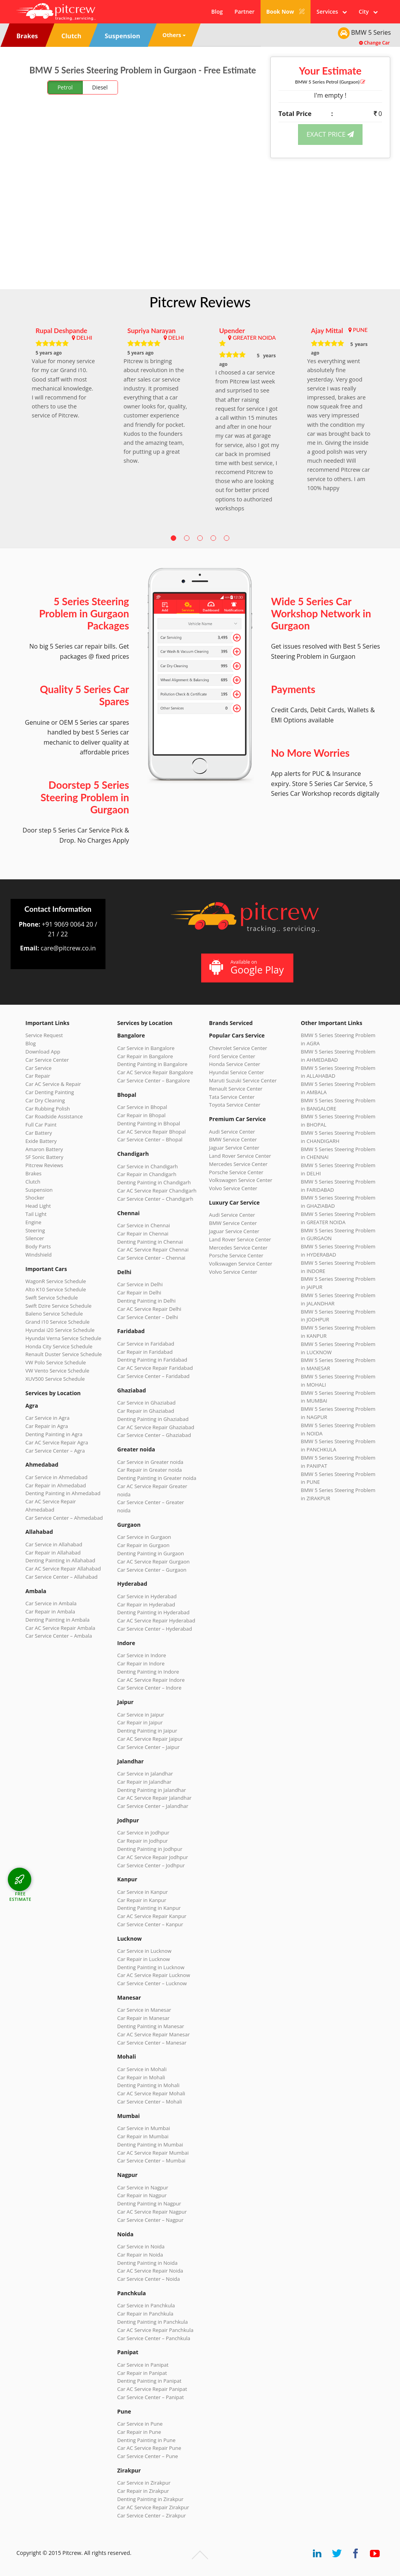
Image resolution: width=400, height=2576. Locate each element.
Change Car (374, 42)
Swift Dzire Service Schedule (58, 1305)
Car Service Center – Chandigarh (155, 1198)
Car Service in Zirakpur (143, 2482)
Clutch (32, 1181)
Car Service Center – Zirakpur (151, 2515)
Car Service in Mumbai (143, 2128)
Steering (35, 1230)
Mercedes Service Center (238, 1164)
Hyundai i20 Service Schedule (60, 1329)
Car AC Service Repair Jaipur (150, 1738)
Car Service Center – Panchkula (153, 2338)
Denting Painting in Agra (53, 1434)
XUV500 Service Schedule (55, 1378)
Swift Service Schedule (51, 1297)
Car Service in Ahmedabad (56, 1477)
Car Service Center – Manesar (151, 2042)
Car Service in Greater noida (150, 1461)
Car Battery (38, 1132)
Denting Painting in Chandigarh (154, 1182)
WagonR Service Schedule (55, 1281)
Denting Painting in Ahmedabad (62, 1493)
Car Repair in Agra (46, 1426)
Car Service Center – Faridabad (153, 1376)
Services (331, 11)
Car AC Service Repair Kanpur (151, 1916)
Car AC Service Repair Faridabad (155, 1367)
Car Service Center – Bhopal (149, 1139)
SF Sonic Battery (44, 1157)
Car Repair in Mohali (141, 2077)
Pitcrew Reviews (199, 301)
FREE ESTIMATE (20, 1896)
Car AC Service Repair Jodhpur (152, 1857)
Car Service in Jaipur (140, 1714)
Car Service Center (47, 1059)
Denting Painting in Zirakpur (150, 2499)
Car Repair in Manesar (143, 2018)
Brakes (33, 1173)
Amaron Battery (44, 1149)
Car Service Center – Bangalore (153, 1080)
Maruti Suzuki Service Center (243, 1080)
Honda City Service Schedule (58, 1346)
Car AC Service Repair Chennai (153, 1249)
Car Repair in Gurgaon (143, 1545)
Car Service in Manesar (144, 2009)
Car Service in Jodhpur (143, 1832)
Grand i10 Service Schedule (57, 1321)
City (368, 11)
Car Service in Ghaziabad (146, 1402)
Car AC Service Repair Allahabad (63, 1568)
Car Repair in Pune (139, 2431)
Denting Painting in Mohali (148, 2085)
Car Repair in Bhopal (141, 1115)
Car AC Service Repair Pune (149, 2447)
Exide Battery (41, 1140)
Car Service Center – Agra (55, 1450)
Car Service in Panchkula (146, 2305)
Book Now (285, 11)
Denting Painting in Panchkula (152, 2321)
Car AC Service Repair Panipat (152, 2388)
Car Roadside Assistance (54, 1116)
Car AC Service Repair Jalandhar (154, 1797)
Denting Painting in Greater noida (156, 1477)
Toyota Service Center (235, 1104)
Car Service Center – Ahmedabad (64, 1517)
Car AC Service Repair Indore (151, 1679)
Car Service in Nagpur (142, 2187)
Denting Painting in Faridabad (152, 1359)
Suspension (39, 1189)
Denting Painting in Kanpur (149, 1907)
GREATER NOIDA (254, 337)
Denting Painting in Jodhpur (149, 1848)
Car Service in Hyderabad (147, 1596)
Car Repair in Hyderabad (146, 1604)
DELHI (84, 337)
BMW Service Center (233, 1139)
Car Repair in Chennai (142, 1233)
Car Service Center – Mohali (149, 2101)
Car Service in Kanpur (142, 1891)
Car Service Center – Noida (148, 2278)
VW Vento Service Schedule (57, 1370)
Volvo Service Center (233, 1188)
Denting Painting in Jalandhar (151, 1789)
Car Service (38, 1067)
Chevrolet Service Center (238, 1048)
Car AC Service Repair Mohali (151, 2093)
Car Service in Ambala (51, 1603)
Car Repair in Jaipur (139, 1722)
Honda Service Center (234, 1064)
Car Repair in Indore (140, 1663)
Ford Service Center (232, 1056)
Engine (33, 1222)
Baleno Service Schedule (54, 1313)
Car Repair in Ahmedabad (55, 1485)
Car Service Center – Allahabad (61, 1576)
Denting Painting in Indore (148, 1671)
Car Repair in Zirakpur (143, 2490)
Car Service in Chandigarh (147, 1166)
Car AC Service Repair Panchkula (155, 2330)
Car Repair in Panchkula (145, 2313)
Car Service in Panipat (142, 2364)
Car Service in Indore (141, 1655)
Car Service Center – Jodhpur (151, 1865)
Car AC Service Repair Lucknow (153, 1975)
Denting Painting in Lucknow (150, 1967)
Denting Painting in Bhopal (148, 1123)
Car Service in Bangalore (146, 1048)
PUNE (360, 329)
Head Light (38, 1205)
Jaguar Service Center (234, 1147)
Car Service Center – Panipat (150, 2397)
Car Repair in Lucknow (143, 1959)
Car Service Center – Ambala (58, 1635)
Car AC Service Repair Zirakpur (153, 2507)
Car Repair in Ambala (50, 1611)
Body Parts (38, 1246)
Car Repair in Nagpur (142, 2195)
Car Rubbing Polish (47, 1108)
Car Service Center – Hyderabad (154, 1628)
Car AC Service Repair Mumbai (153, 2152)
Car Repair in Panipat (142, 2372)
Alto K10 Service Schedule (55, 1289)
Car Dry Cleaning (45, 1100)
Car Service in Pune (139, 2423)
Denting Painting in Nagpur (149, 2203)
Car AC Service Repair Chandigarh (156, 1190)
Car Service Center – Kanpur (150, 1924)
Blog (217, 11)
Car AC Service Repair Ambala (60, 1627)
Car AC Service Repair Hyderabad (156, 1620)
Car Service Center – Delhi (147, 1317)
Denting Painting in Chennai (150, 1241)
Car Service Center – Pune (147, 2456)
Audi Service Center (232, 1131)
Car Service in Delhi (139, 1284)
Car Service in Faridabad (145, 1343)
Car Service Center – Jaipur (148, 1747)
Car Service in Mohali (141, 2069)
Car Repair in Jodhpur (142, 1840)
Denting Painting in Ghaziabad (153, 1419)
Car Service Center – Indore (149, 1687)
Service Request (44, 1035)
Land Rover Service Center (240, 1155)
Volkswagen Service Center (240, 1180)
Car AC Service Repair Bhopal (151, 1131)
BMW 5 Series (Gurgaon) (330, 82)
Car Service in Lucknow (144, 1950)
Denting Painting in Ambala (57, 1619)
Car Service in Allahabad (53, 1544)
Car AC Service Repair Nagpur (152, 2211)
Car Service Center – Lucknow (152, 1983)
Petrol (65, 87)
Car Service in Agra (47, 1417)
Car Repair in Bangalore (145, 1056)
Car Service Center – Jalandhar (152, 1805)
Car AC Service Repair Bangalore (155, 1072)
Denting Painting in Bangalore (152, 1064)
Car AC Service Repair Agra (56, 1442)
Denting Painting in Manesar (150, 2026)
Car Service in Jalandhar (145, 1773)
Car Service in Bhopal (142, 1107)
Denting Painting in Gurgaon (150, 1553)
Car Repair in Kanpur (141, 1900)
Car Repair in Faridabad (145, 1351)
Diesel (100, 87)
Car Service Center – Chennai (151, 1257)
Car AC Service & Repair (53, 1083)
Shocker (35, 1197)
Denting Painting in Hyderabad (153, 1612)
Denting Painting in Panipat (149, 2380)
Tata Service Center (232, 1096)
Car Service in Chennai (143, 1225)
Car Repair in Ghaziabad (145, 1410)
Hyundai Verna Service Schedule (63, 1338)
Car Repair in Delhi (139, 1292)
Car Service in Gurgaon (144, 1536)
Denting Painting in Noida (147, 2262)
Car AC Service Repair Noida (150, 2270)
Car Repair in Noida (140, 2254)
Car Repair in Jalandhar (144, 1781)
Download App (42, 1051)
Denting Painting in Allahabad (60, 1560)
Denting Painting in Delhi (146, 1300)
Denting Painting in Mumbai (150, 2144)
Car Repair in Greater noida (149, 1469)
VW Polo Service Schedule (55, 1362)
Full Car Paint (41, 1124)
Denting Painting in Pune (146, 2440)
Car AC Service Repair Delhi (149, 1308)
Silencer (34, 1238)
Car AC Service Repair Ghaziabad (155, 1427)
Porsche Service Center (236, 1172)
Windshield (38, 1254)
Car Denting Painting (49, 1092)
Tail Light (35, 1214)
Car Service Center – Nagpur (150, 2219)
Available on (246, 967)
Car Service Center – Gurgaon (151, 1569)
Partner (244, 11)
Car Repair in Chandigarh (146, 1174)
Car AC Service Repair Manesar (153, 2034)
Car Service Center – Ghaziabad (154, 1435)
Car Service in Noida (140, 2246)
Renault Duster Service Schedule (63, 1354)
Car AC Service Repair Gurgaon (153, 1561)
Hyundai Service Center (236, 1072)
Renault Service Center (235, 1088)
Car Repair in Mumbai (142, 2136)
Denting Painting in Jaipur (147, 1730)
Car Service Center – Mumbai (151, 2160)
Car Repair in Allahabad (53, 1552)
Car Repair (37, 1075)
